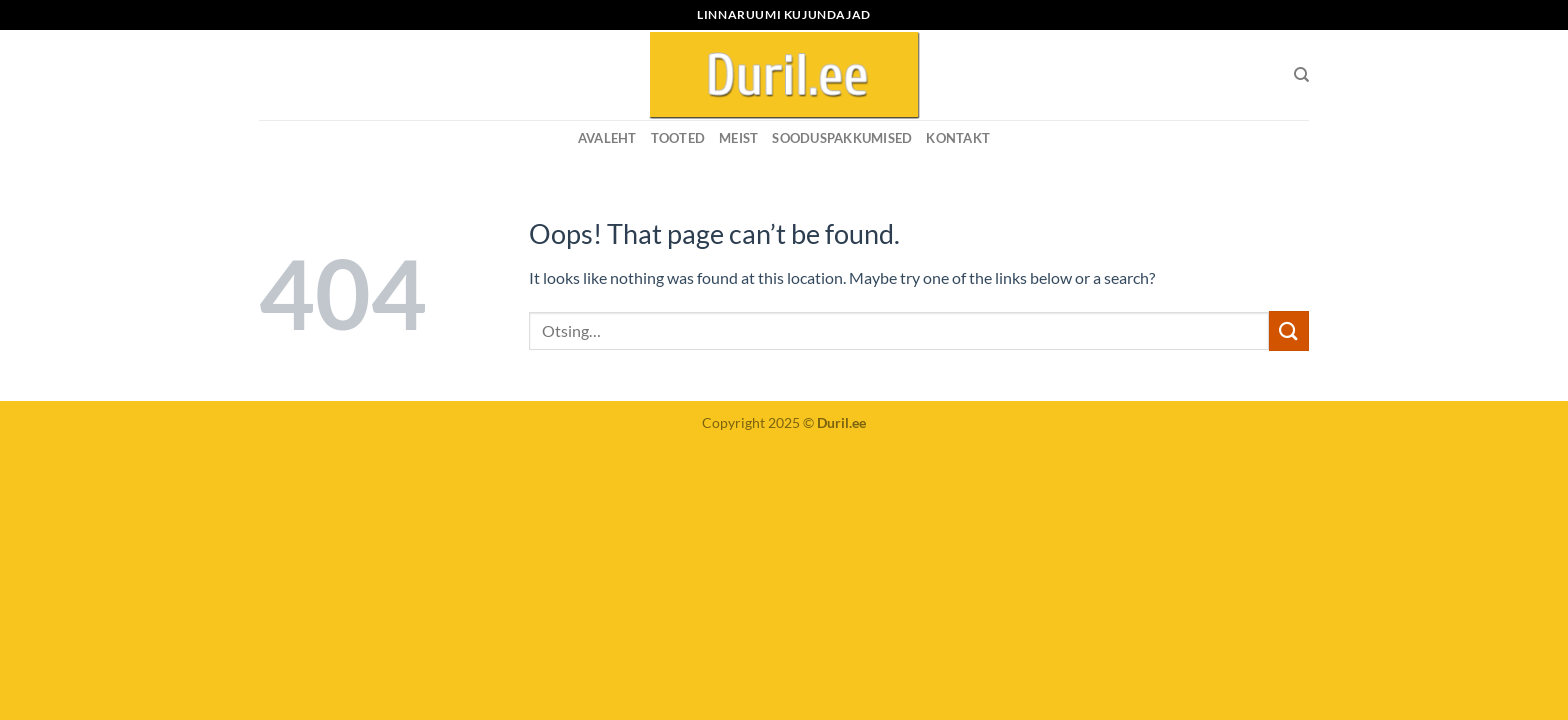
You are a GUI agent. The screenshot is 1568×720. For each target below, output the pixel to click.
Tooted (678, 138)
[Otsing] (1301, 75)
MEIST (738, 138)
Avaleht (607, 138)
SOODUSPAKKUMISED (842, 138)
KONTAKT (958, 138)
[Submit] (1289, 330)
